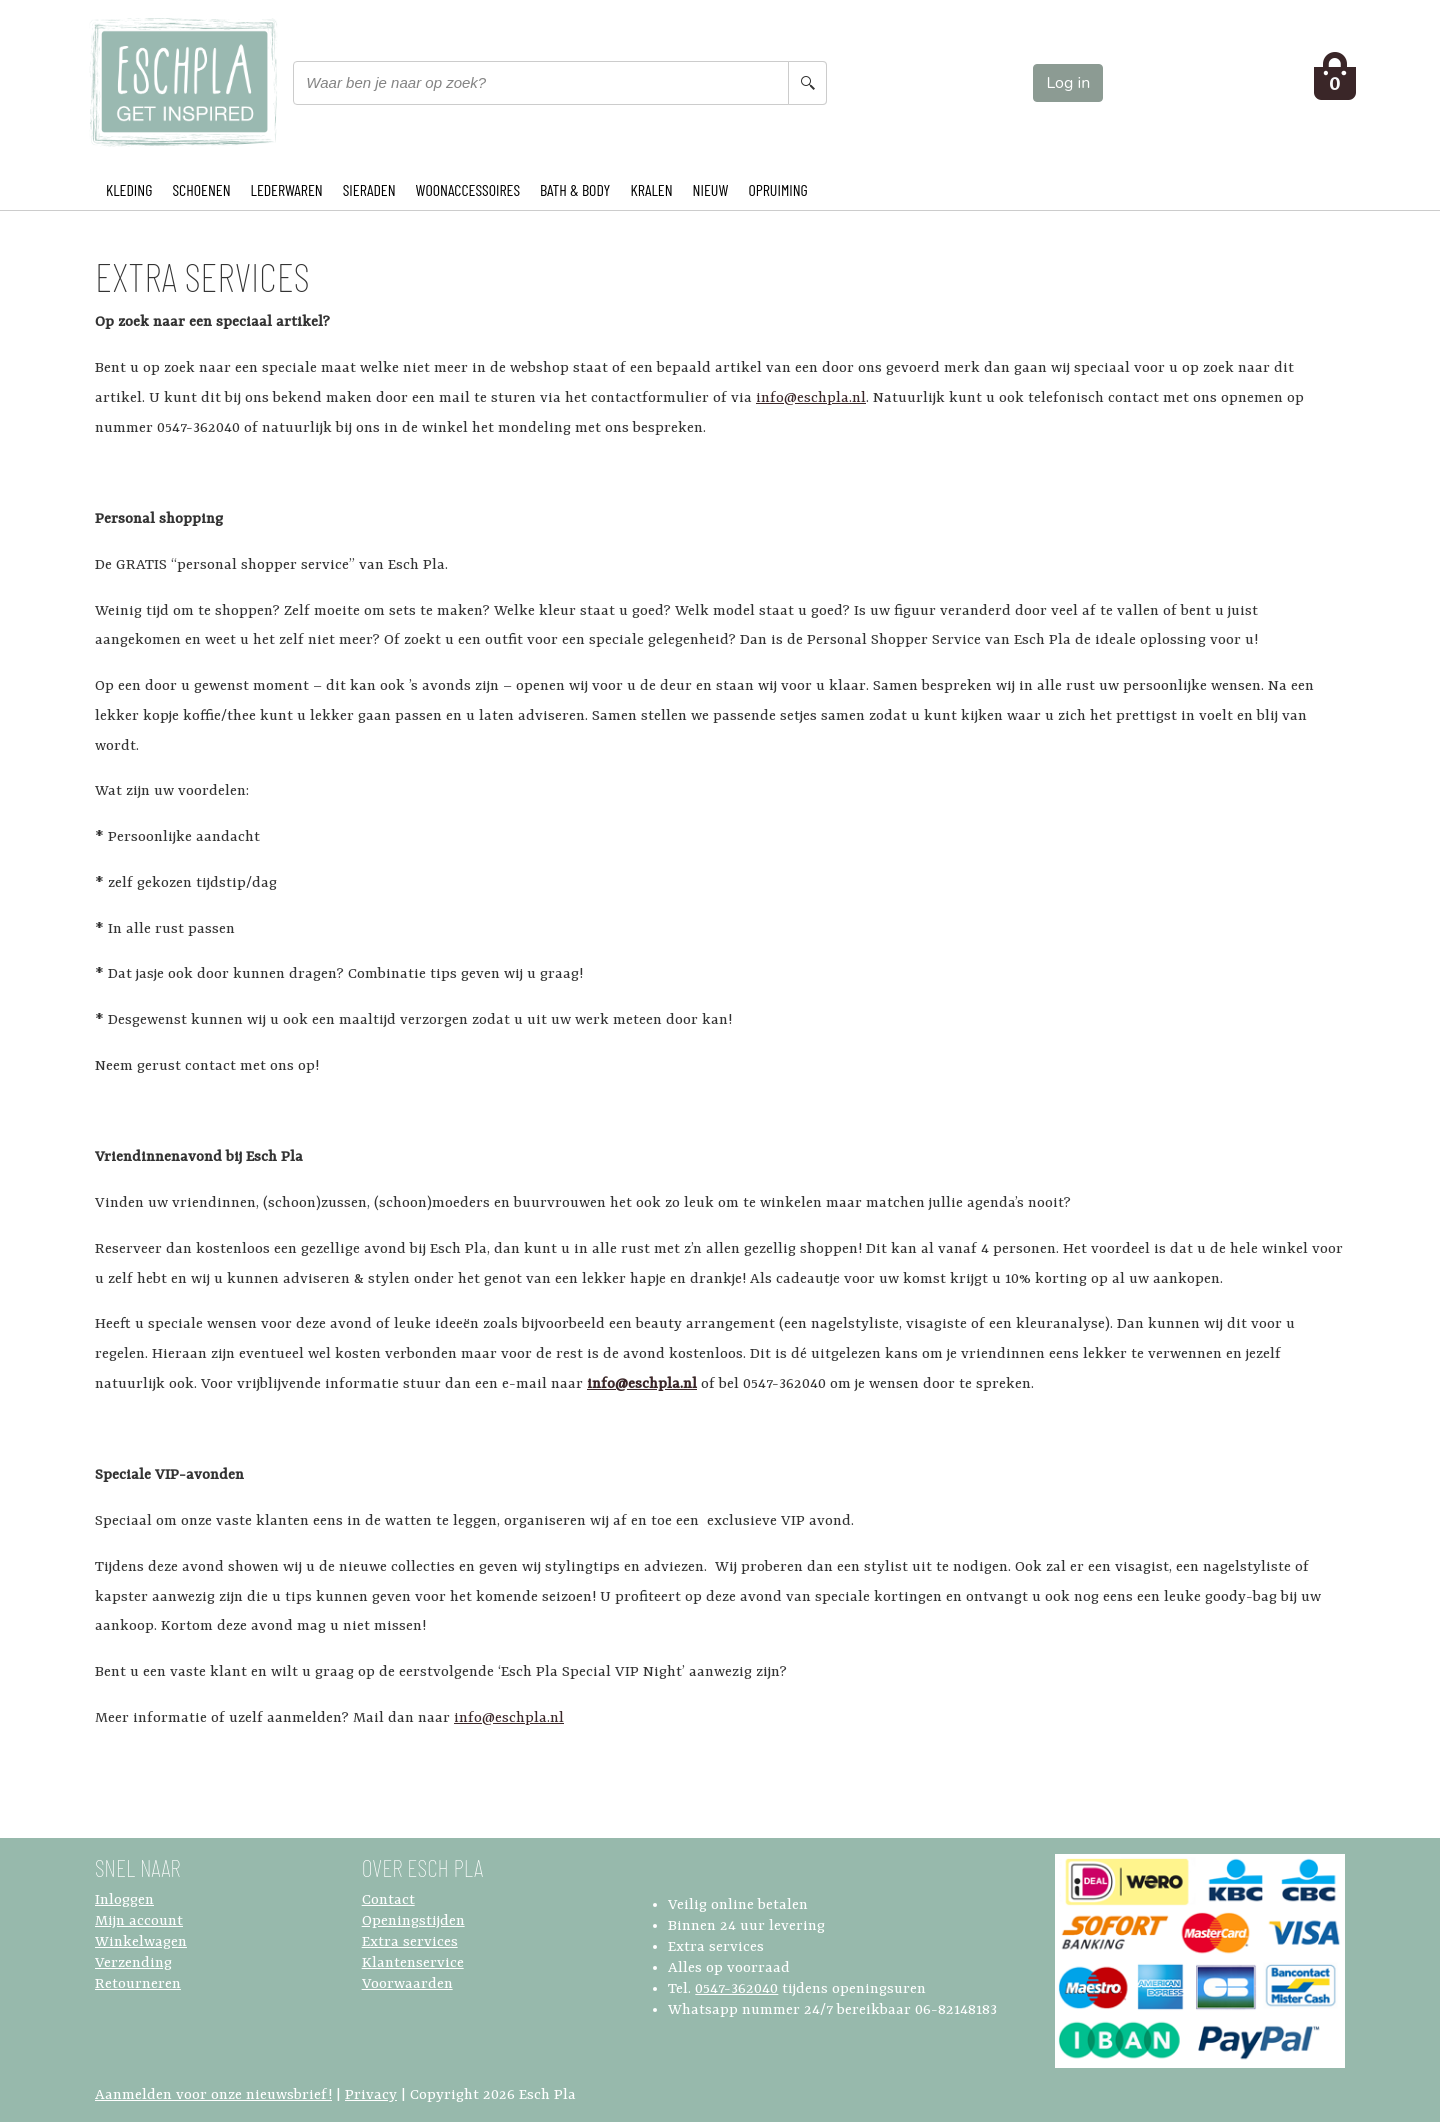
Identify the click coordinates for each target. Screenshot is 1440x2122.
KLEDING (129, 189)
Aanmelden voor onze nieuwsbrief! (213, 2095)
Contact (388, 1900)
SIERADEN (369, 189)
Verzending (133, 1963)
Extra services (410, 1942)
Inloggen (124, 1900)
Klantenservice (413, 1963)
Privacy (371, 2095)
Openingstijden (413, 1921)
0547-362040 (736, 1989)
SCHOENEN (201, 189)
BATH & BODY (575, 189)
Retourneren (138, 1984)
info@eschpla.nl (811, 398)
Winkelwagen (141, 1942)
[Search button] (807, 83)
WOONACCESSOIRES (468, 189)
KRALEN (651, 189)
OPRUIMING (777, 189)
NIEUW (711, 189)
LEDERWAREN (287, 189)
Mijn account (139, 1921)
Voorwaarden (407, 1984)
